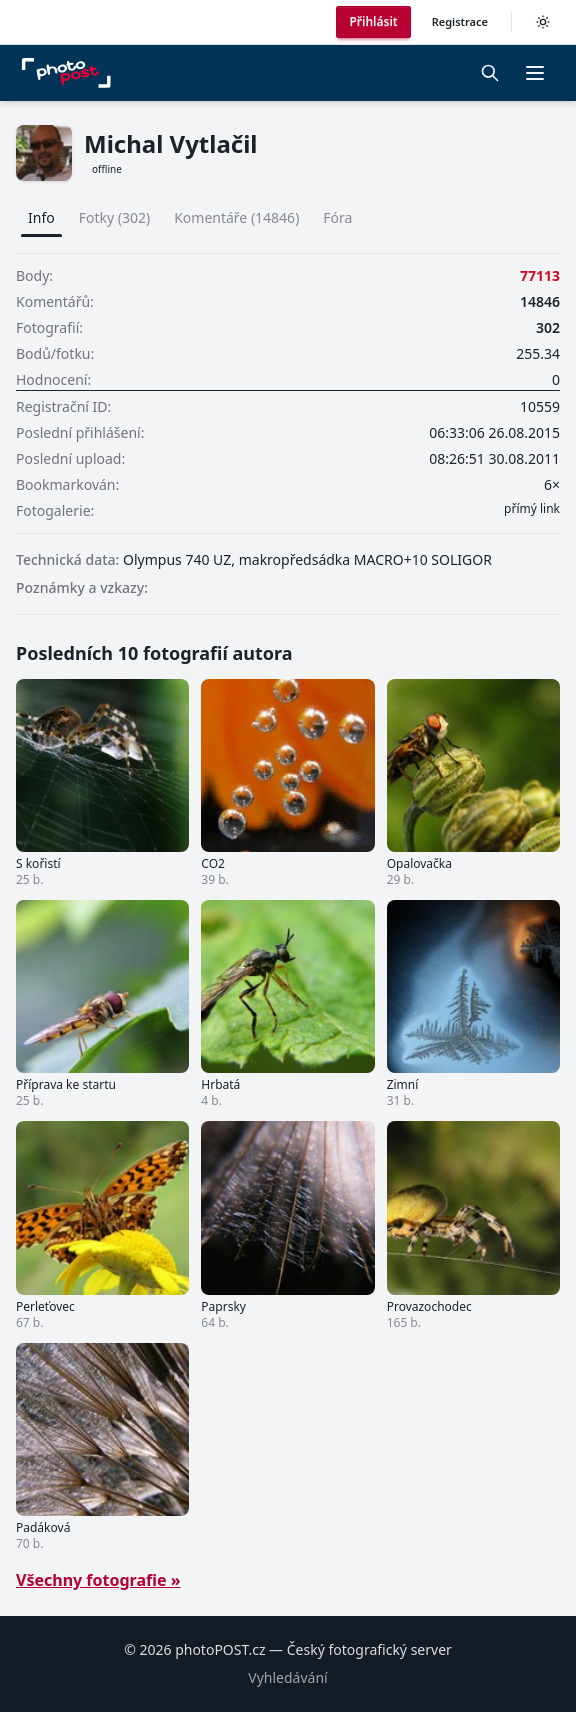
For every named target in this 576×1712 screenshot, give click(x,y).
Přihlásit (373, 21)
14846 (540, 301)
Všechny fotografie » (98, 1580)
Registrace (460, 21)
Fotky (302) (114, 217)
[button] (535, 73)
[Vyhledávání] (490, 73)
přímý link (532, 509)
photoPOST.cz (220, 1649)
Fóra (337, 217)
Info (41, 217)
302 (548, 327)
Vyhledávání (287, 1677)
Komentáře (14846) (236, 217)
